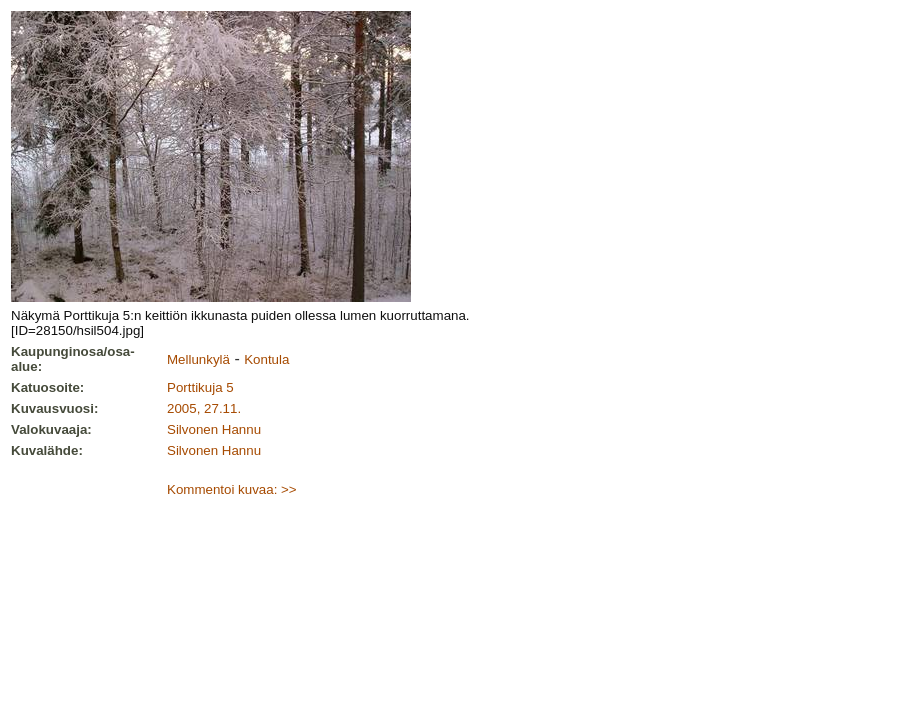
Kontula (266, 359)
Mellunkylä (198, 359)
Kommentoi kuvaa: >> (232, 489)
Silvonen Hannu (214, 429)
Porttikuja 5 (200, 387)
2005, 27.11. (204, 408)
